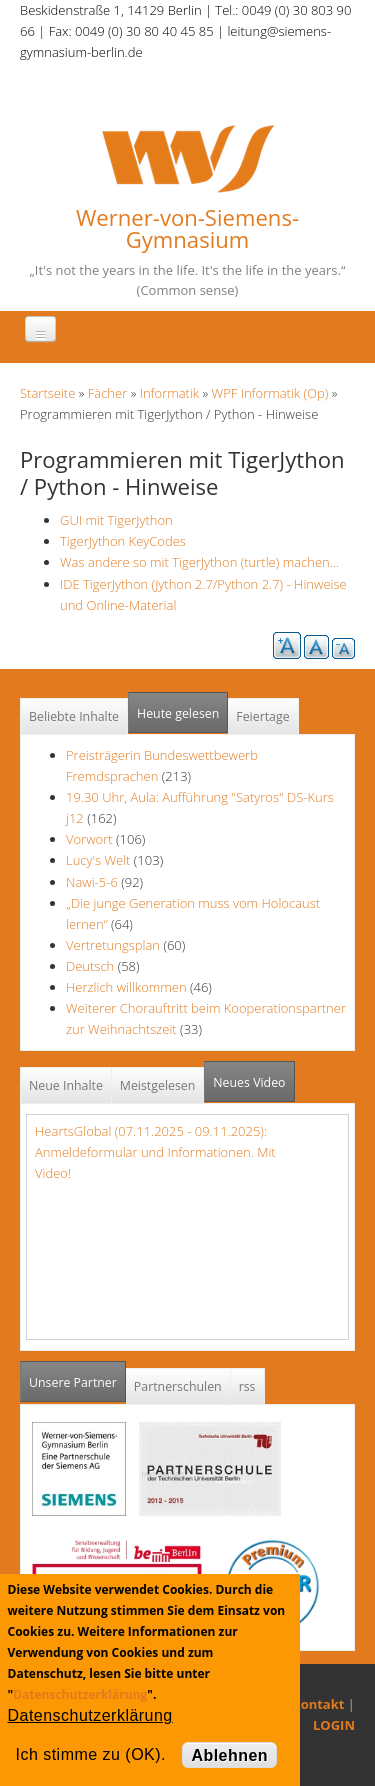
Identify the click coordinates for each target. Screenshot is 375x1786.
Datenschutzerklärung (80, 1694)
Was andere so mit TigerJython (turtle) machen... (199, 562)
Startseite (47, 393)
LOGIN (334, 1725)
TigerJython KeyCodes (123, 541)
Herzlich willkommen (126, 987)
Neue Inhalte (66, 1085)
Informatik (169, 393)
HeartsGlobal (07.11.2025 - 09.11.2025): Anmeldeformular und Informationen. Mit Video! (155, 1152)
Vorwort (89, 839)
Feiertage (262, 716)
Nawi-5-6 (92, 882)
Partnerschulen (178, 1386)
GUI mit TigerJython (116, 520)
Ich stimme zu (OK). (91, 1754)
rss (247, 1386)
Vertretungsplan (113, 945)
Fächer (107, 393)
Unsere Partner (77, 1376)
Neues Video (249, 1082)
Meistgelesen (158, 1085)
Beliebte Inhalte (74, 716)
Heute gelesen (178, 713)
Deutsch (92, 966)
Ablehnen (229, 1755)
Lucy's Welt (98, 860)
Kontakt (318, 1704)
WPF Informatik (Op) (270, 393)
